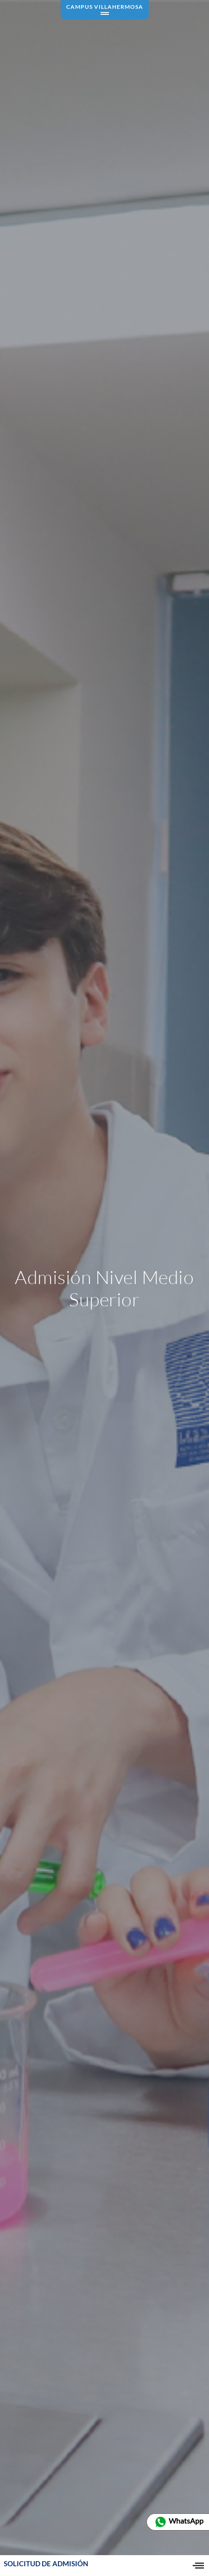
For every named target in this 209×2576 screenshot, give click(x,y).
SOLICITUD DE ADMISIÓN (45, 2566)
